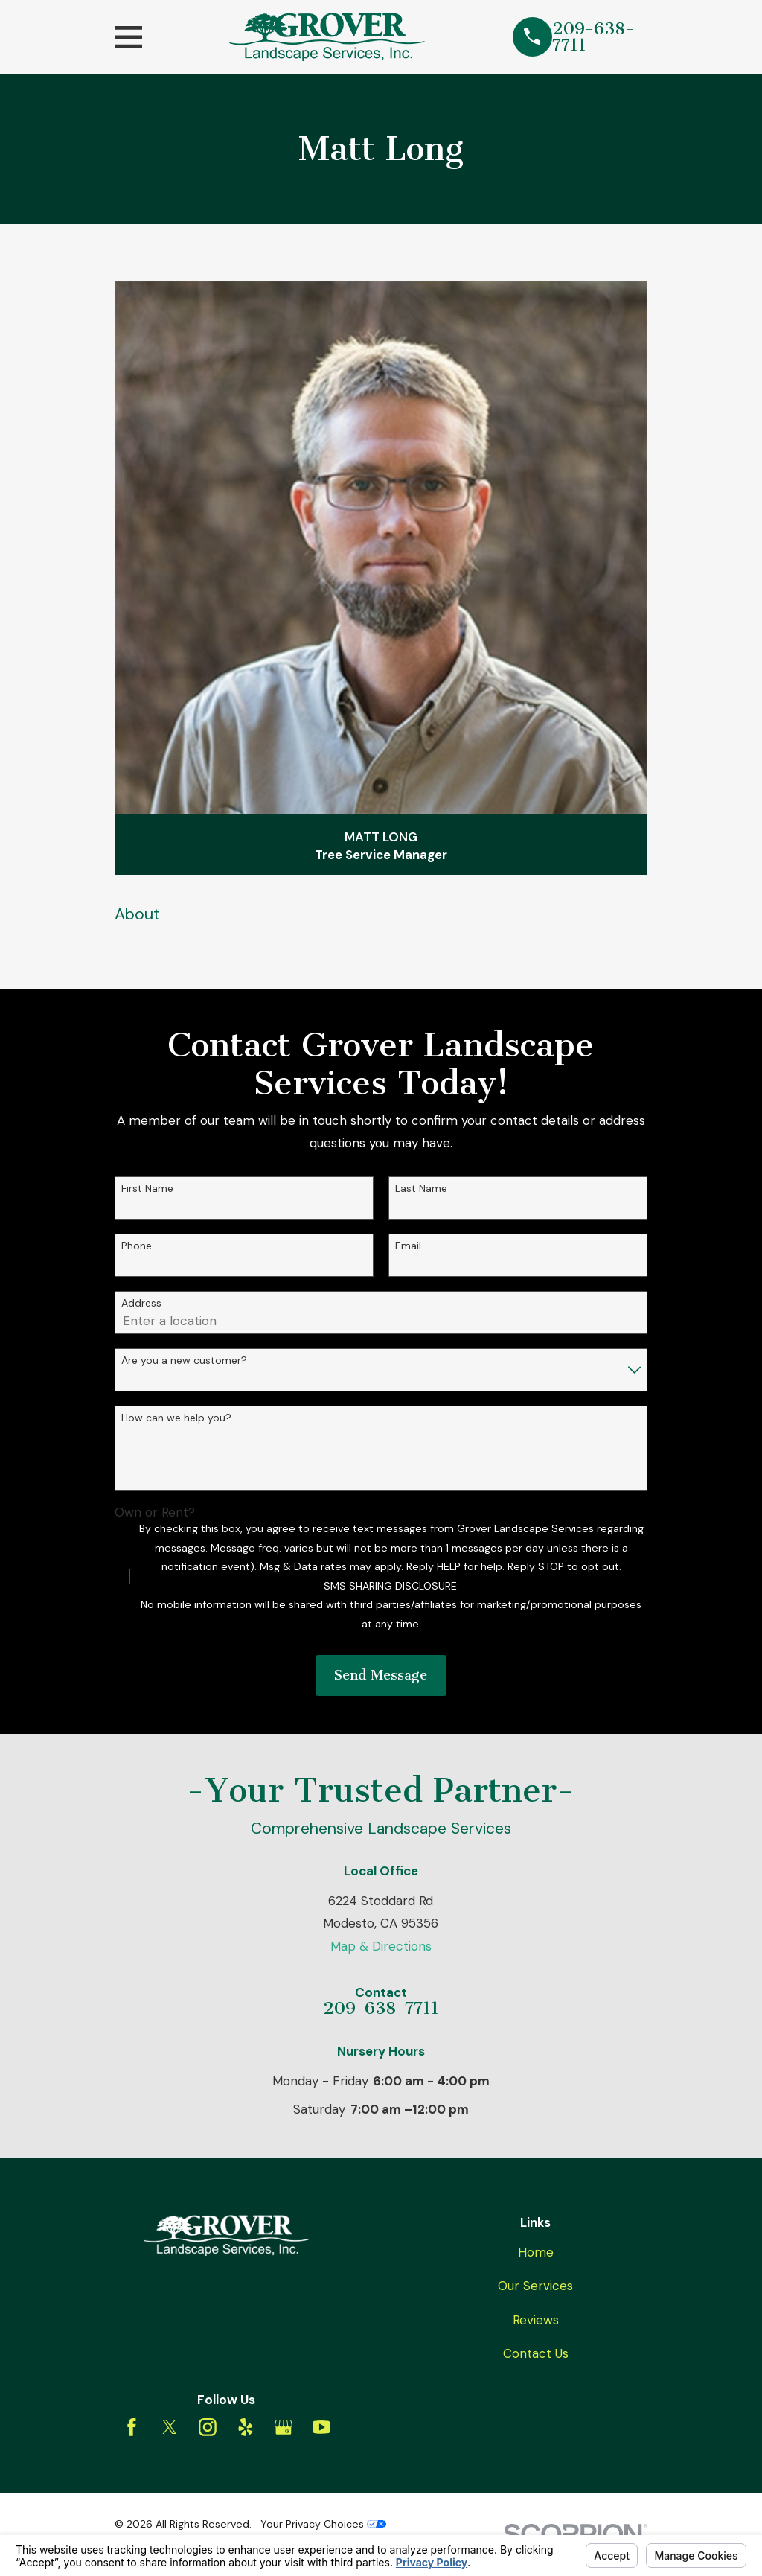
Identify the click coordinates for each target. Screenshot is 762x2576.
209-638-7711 (593, 37)
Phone (136, 1246)
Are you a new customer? (184, 1360)
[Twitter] (170, 2427)
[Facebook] (132, 2427)
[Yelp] (245, 2427)
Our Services (535, 2285)
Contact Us (536, 2353)
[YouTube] (321, 2427)
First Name (147, 1188)
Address (141, 1303)
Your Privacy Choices (323, 2524)
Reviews (536, 2320)
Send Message (380, 1675)
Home (536, 2252)
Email (408, 1246)
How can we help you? (176, 1418)
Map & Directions (381, 1946)
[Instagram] (208, 2427)
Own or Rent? (155, 1512)
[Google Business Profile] (283, 2427)
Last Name (421, 1188)
